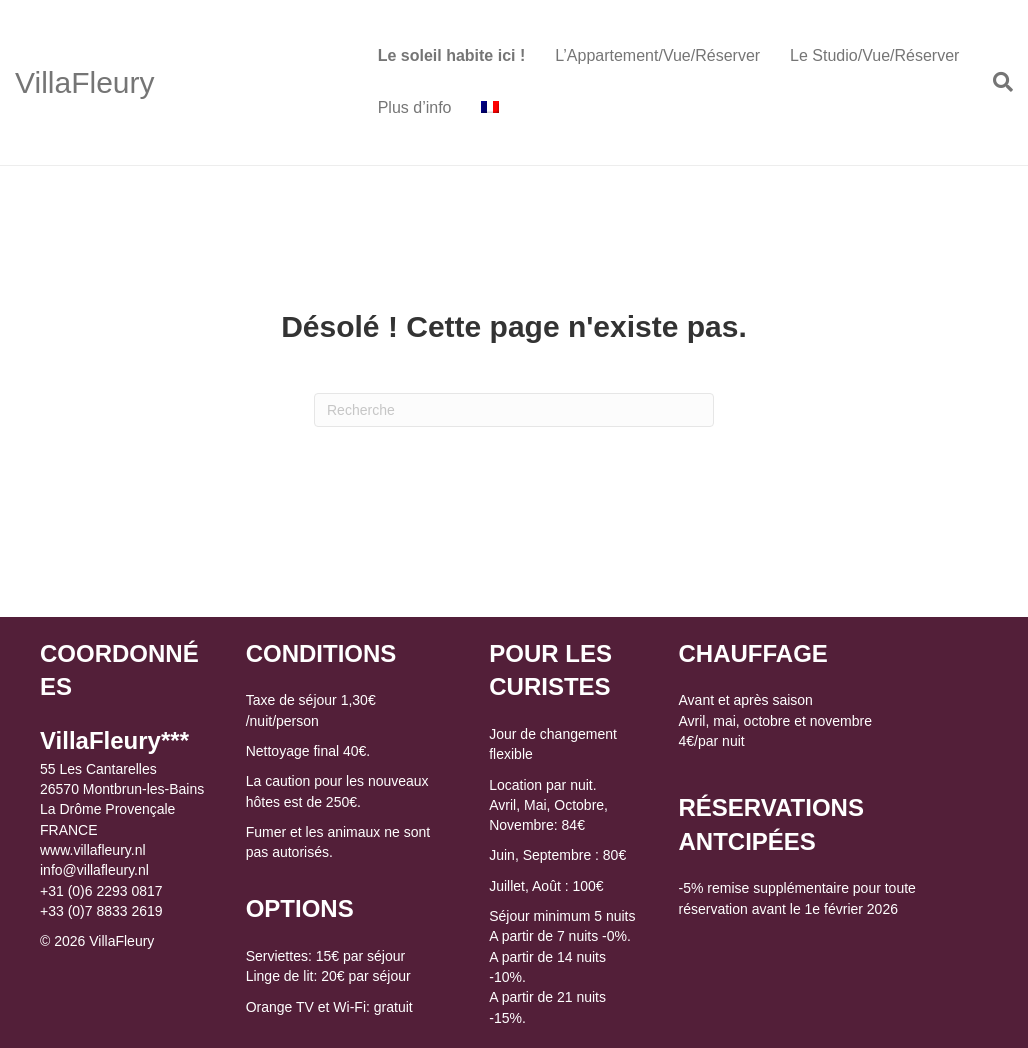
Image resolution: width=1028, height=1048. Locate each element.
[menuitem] (490, 108)
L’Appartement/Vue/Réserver (657, 55)
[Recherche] (995, 82)
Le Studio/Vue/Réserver (874, 55)
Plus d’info (415, 107)
